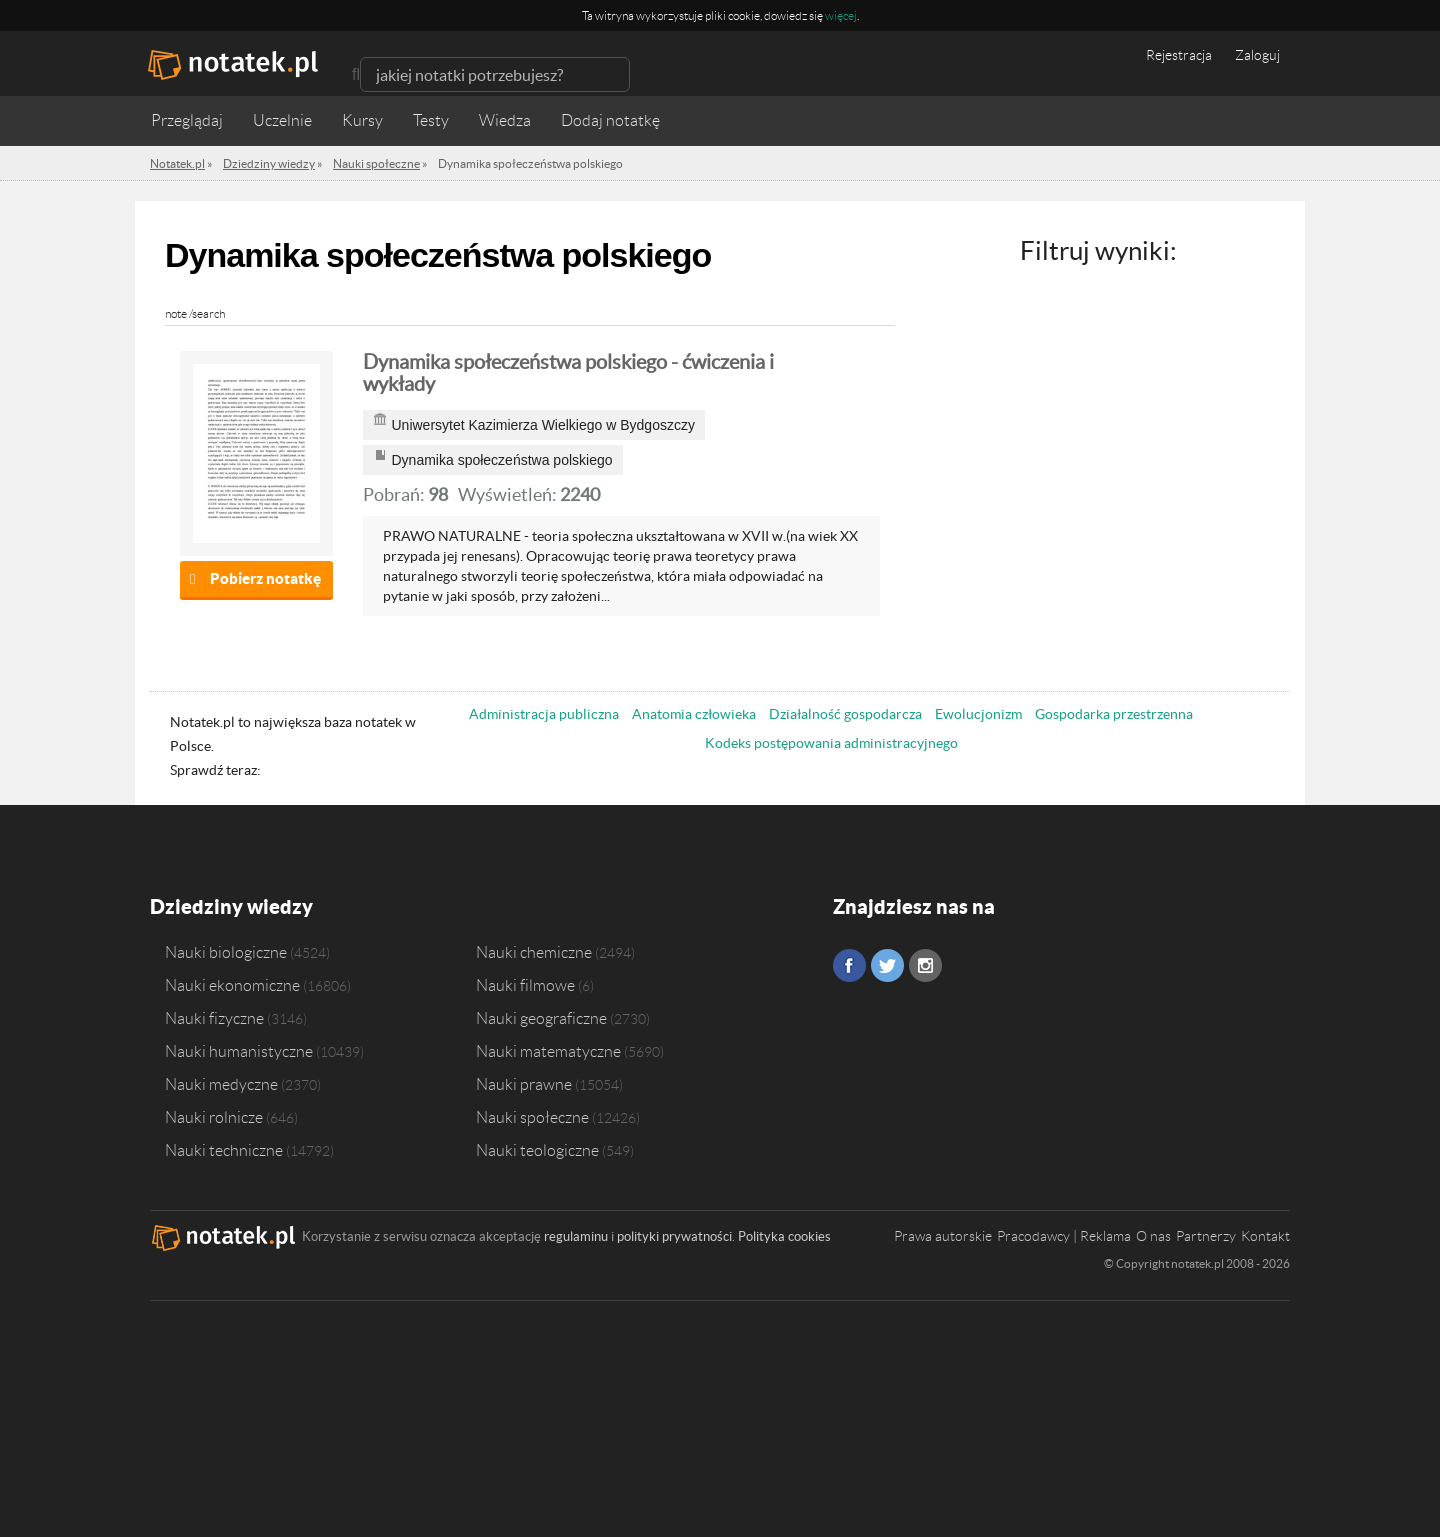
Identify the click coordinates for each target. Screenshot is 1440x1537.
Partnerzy (1206, 1236)
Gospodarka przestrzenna (1114, 714)
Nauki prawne (524, 1084)
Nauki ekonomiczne (232, 985)
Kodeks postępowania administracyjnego (831, 743)
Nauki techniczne (224, 1150)
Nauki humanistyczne (239, 1051)
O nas (1153, 1236)
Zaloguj (1257, 55)
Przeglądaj (187, 120)
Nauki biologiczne (226, 952)
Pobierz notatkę (265, 578)
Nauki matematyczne (548, 1051)
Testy (431, 120)
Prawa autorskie (943, 1236)
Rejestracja (1179, 55)
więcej (841, 15)
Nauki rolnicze (214, 1117)
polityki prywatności (674, 1236)
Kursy (362, 120)
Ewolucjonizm (978, 714)
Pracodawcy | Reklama (1064, 1236)
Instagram (925, 965)
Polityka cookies (784, 1236)
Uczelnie (282, 120)
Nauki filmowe (525, 985)
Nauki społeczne (532, 1117)
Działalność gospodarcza (845, 714)
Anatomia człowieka (694, 714)
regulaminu (576, 1236)
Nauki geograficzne (541, 1018)
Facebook (849, 965)
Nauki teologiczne (537, 1150)
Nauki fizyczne (214, 1018)
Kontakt (1265, 1236)
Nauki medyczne (221, 1084)
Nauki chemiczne (534, 952)
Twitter (887, 965)
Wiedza (505, 120)
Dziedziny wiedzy (231, 906)
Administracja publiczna (544, 714)
